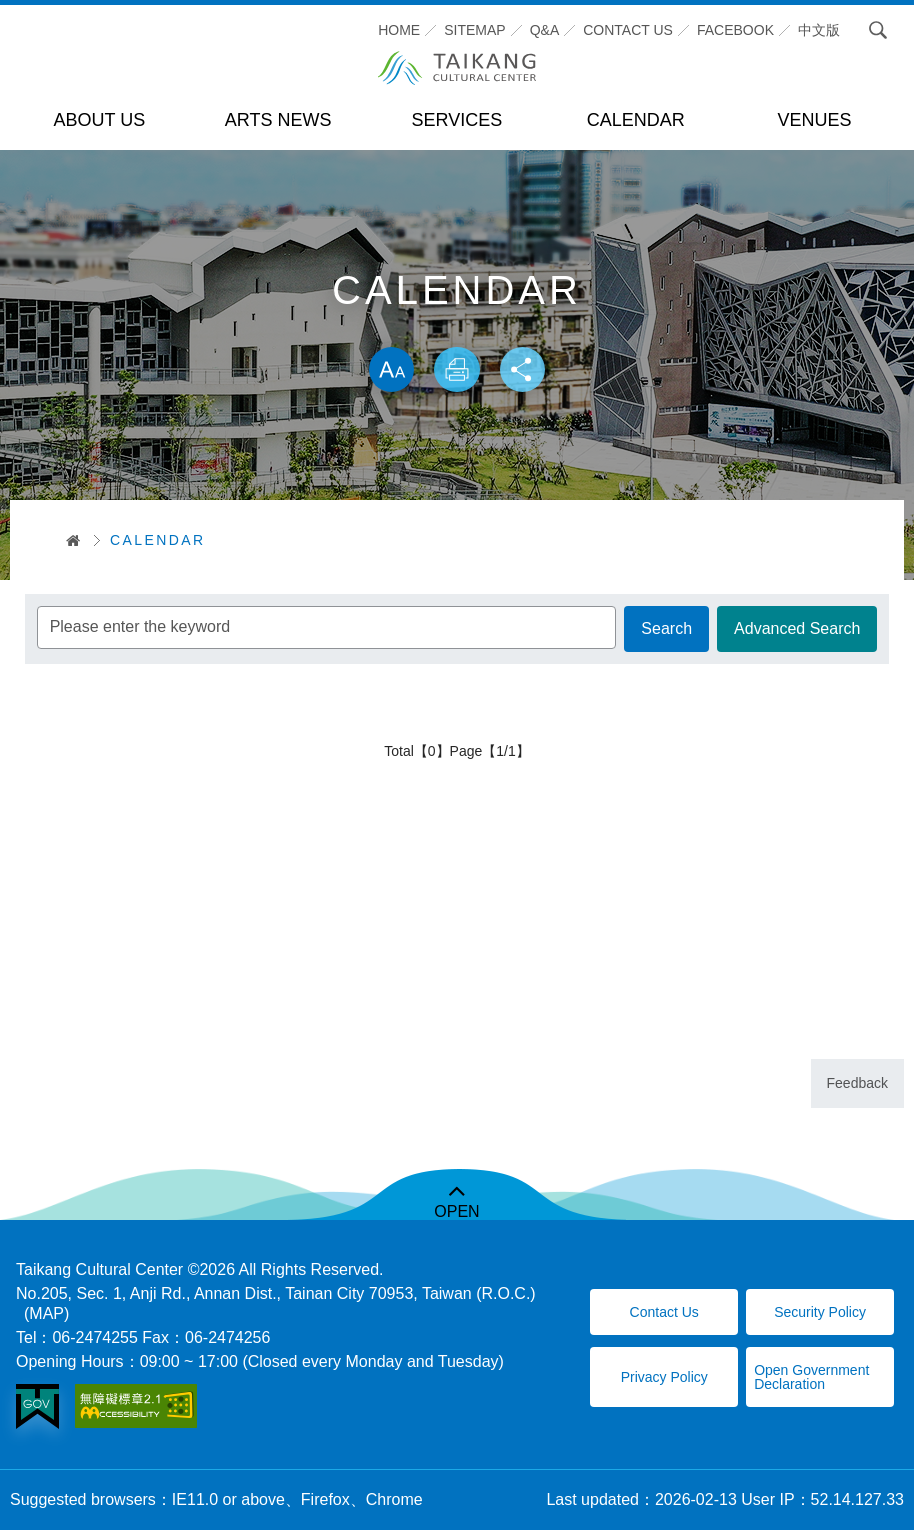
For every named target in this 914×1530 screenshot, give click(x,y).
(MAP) (46, 1313)
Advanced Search (796, 629)
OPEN (456, 1211)
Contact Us (664, 1312)
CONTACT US (628, 30)
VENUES (815, 120)
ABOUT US (100, 120)
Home (399, 30)
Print (457, 371)
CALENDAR (636, 120)
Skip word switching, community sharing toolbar (456, 326)
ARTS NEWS (278, 120)
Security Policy (820, 1312)
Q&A (545, 30)
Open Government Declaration (811, 1377)
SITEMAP (474, 30)
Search (873, 30)
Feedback (857, 1083)
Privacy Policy (664, 1377)
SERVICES (457, 120)
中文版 (819, 30)
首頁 (66, 540)
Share (525, 371)
